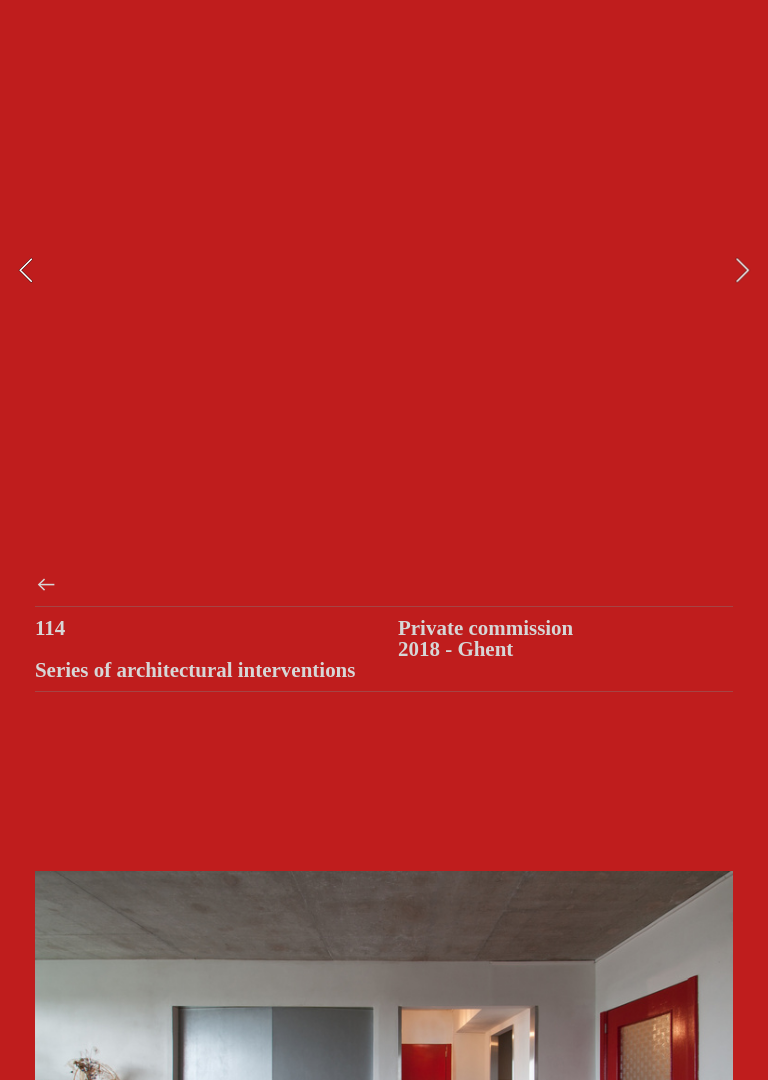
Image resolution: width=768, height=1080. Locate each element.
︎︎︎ (46, 585)
